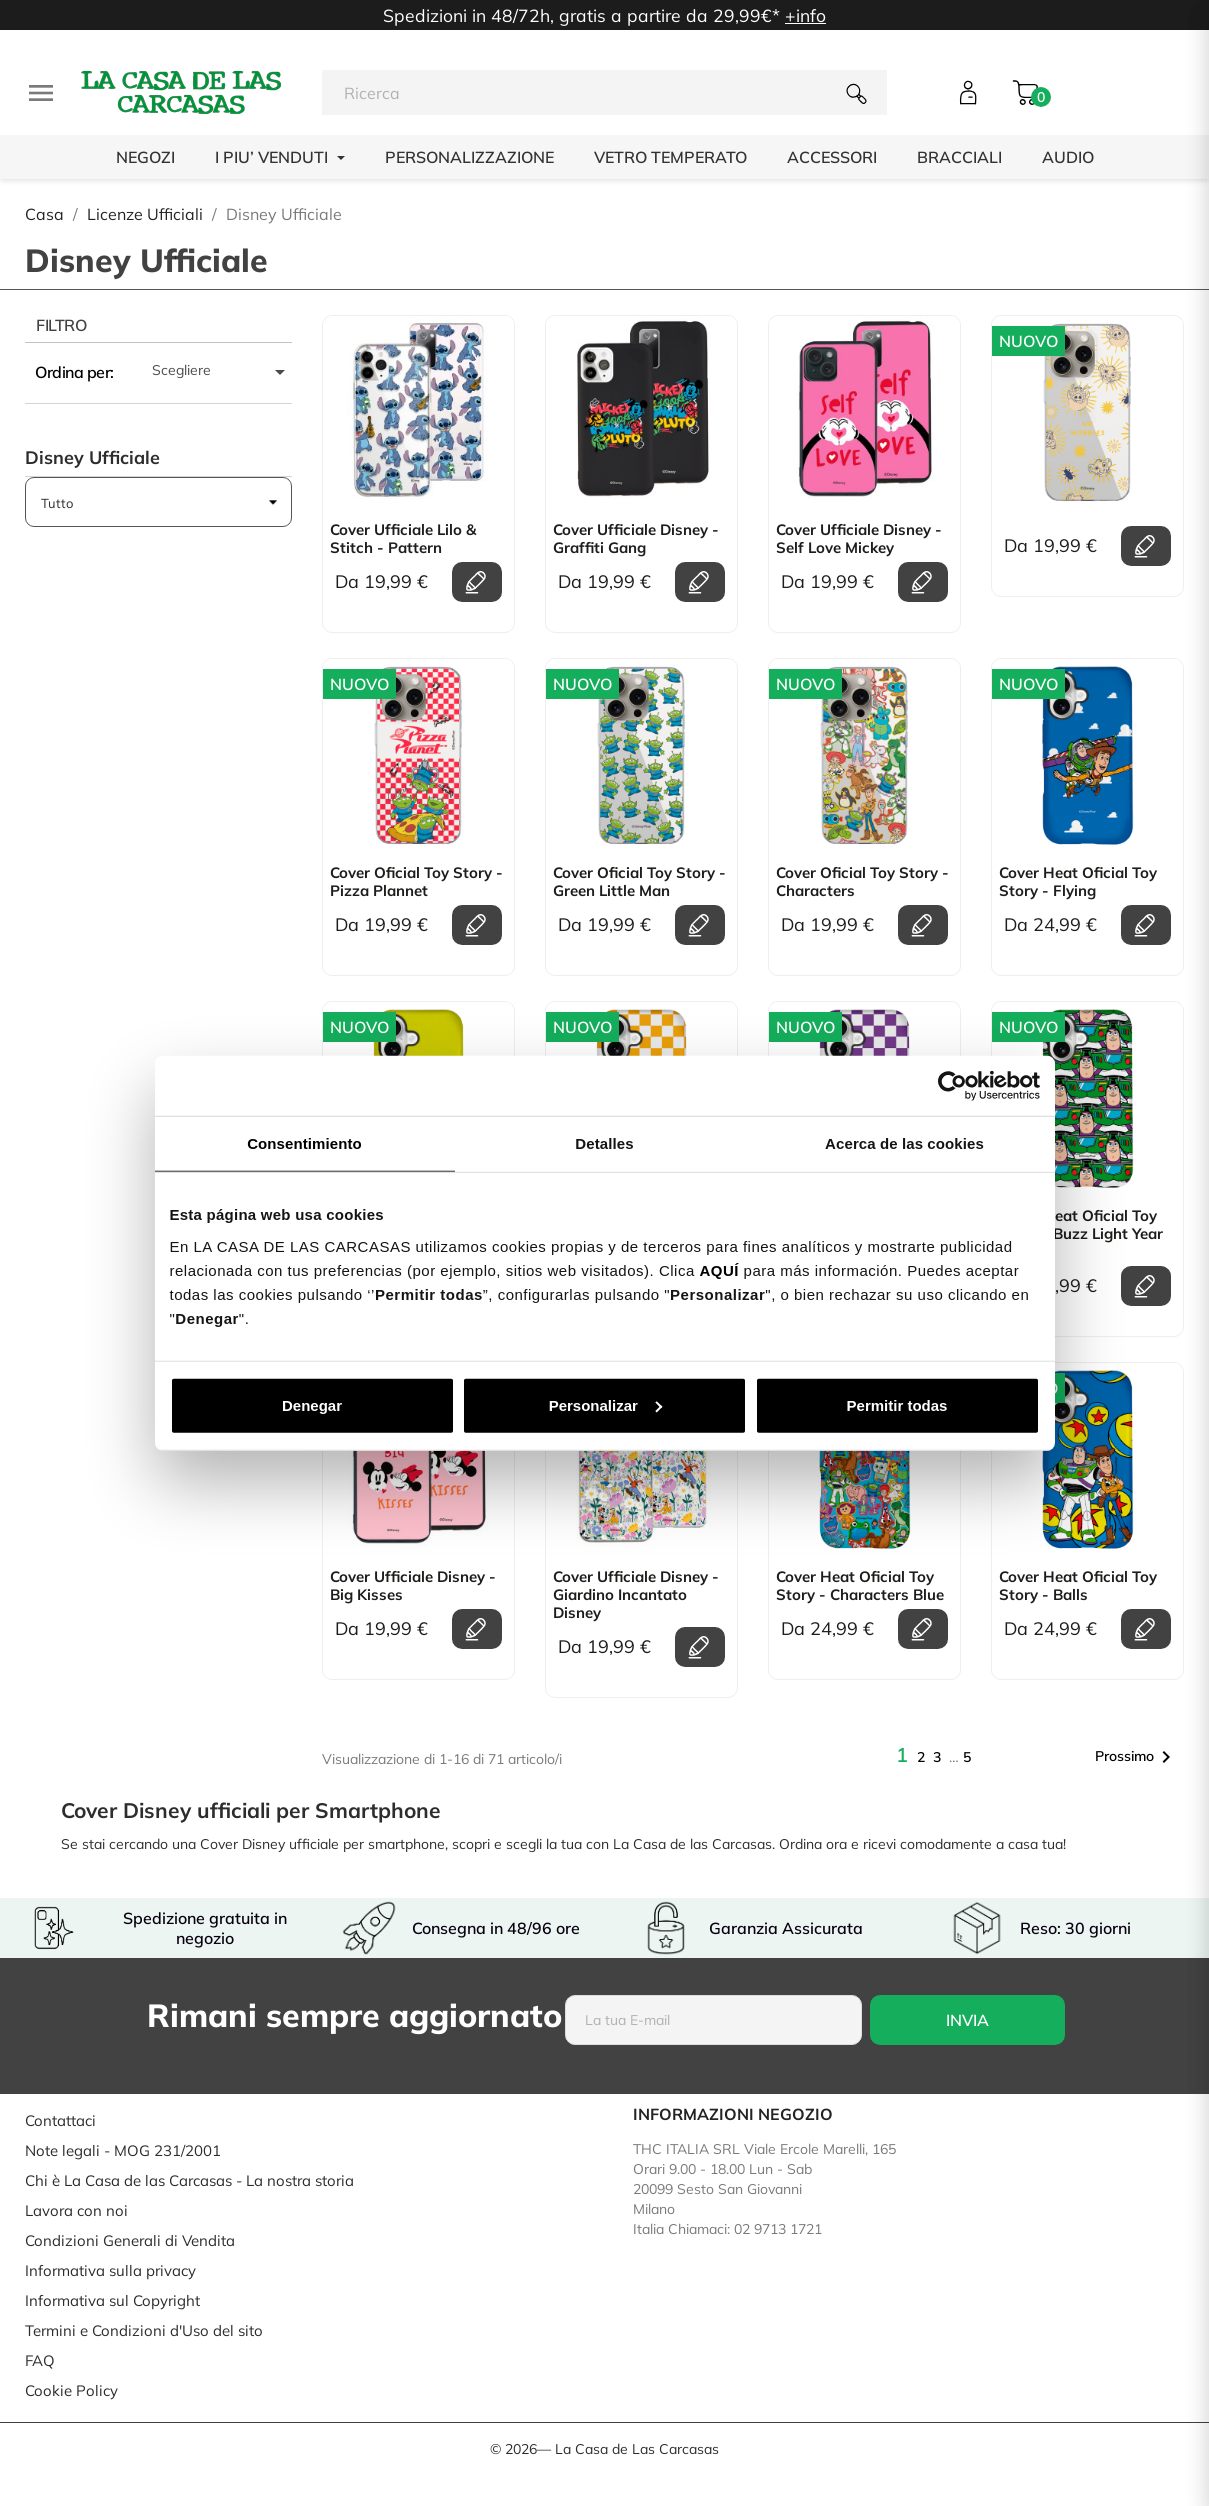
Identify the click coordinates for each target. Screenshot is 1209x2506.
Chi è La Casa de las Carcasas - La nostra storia (189, 2180)
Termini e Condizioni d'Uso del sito (144, 2330)
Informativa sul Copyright (112, 2300)
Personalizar (605, 1404)
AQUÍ (719, 1269)
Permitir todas (897, 1404)
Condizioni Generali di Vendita (130, 2240)
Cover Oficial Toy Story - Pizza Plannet (416, 882)
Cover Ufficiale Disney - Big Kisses (413, 1586)
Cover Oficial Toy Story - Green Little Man (639, 882)
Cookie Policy (71, 2390)
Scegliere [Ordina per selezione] (222, 372)
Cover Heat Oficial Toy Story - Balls (1078, 1586)
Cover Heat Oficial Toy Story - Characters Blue (860, 1586)
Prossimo (1136, 1757)
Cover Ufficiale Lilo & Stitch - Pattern (403, 539)
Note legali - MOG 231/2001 (123, 2150)
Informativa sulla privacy (110, 2270)
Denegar (312, 1404)
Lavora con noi (76, 2210)
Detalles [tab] (604, 1143)
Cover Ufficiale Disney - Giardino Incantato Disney (636, 1595)
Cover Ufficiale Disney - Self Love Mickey (859, 539)
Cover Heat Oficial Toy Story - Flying (1078, 882)
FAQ (40, 2360)
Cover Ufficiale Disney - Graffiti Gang (636, 539)
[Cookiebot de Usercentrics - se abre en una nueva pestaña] (952, 1086)
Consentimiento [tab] (304, 1143)
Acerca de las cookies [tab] (904, 1143)
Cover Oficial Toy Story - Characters (862, 882)
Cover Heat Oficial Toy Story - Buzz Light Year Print (1081, 1234)
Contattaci (60, 2120)
